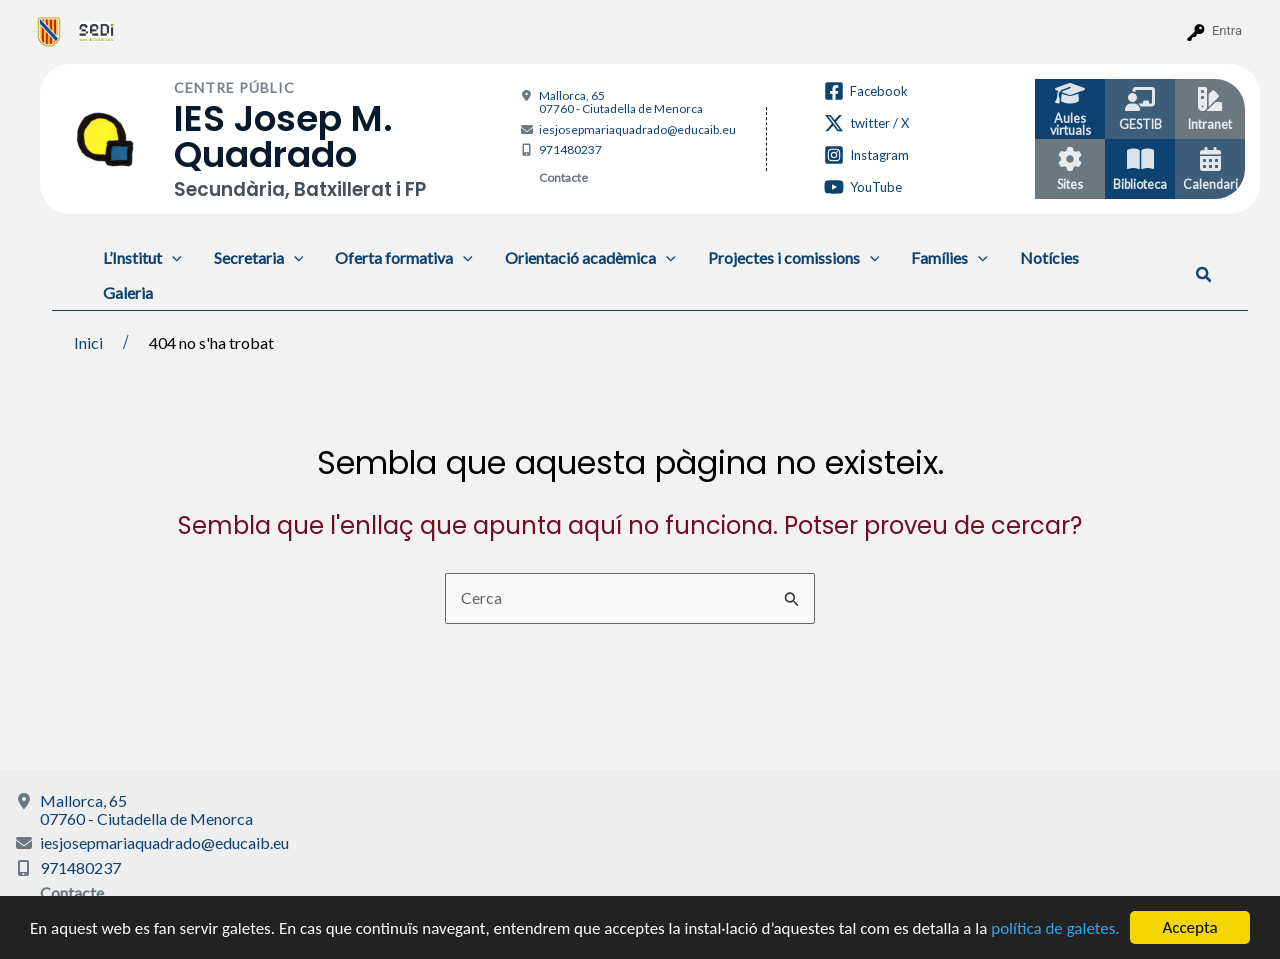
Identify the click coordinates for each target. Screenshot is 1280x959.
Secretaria (259, 257)
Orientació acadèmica (590, 257)
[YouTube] (863, 187)
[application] (172, 257)
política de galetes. (1055, 928)
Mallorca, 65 (621, 102)
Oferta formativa (404, 257)
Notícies (1049, 257)
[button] (1204, 275)
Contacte (563, 177)
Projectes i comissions (794, 257)
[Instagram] (866, 155)
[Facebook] (866, 91)
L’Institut (142, 257)
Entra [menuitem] (1227, 30)
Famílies (949, 257)
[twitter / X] (866, 123)
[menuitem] (49, 31)
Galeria (128, 292)
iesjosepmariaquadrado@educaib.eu (637, 129)
